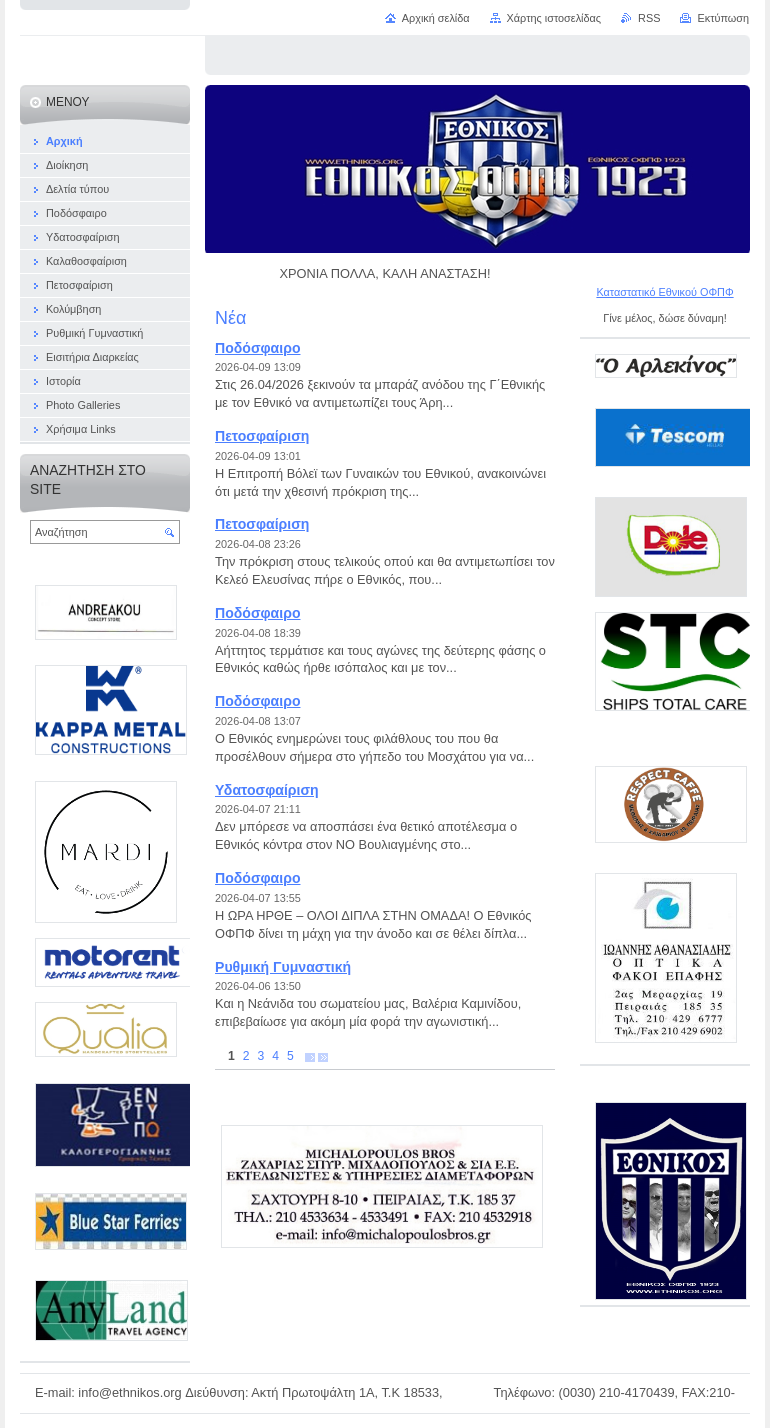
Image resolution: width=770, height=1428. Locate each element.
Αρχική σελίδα (436, 18)
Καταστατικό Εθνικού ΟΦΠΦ (664, 292)
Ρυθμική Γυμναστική (283, 967)
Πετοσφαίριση (262, 436)
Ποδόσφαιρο (257, 348)
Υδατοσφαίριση (267, 790)
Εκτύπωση (723, 18)
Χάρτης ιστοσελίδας (554, 18)
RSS (649, 18)
